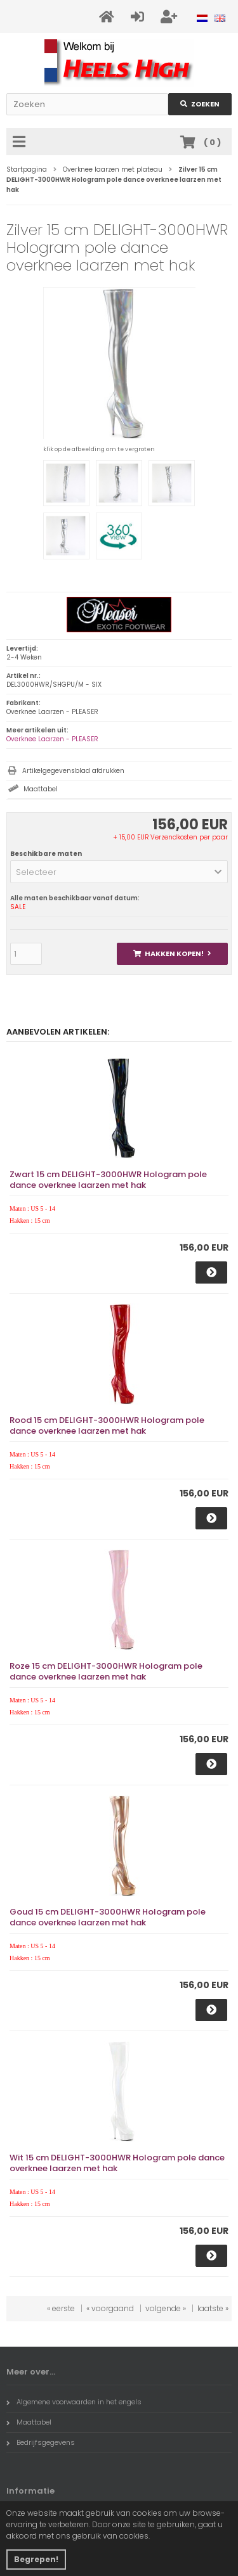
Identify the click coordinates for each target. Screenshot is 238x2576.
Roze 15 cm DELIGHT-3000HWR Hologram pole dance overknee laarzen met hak (106, 1671)
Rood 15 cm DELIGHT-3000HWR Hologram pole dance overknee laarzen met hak (107, 1425)
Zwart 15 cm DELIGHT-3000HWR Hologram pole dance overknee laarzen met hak (108, 1179)
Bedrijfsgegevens (40, 2442)
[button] (119, 871)
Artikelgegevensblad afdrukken (73, 770)
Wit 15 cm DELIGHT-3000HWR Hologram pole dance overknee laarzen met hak (117, 2163)
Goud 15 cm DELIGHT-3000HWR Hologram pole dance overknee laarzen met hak (108, 1917)
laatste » (212, 2308)
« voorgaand (110, 2308)
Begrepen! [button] (36, 2559)
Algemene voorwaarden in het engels (74, 2402)
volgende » (165, 2308)
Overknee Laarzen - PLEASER (52, 739)
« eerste (61, 2308)
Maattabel (40, 789)
